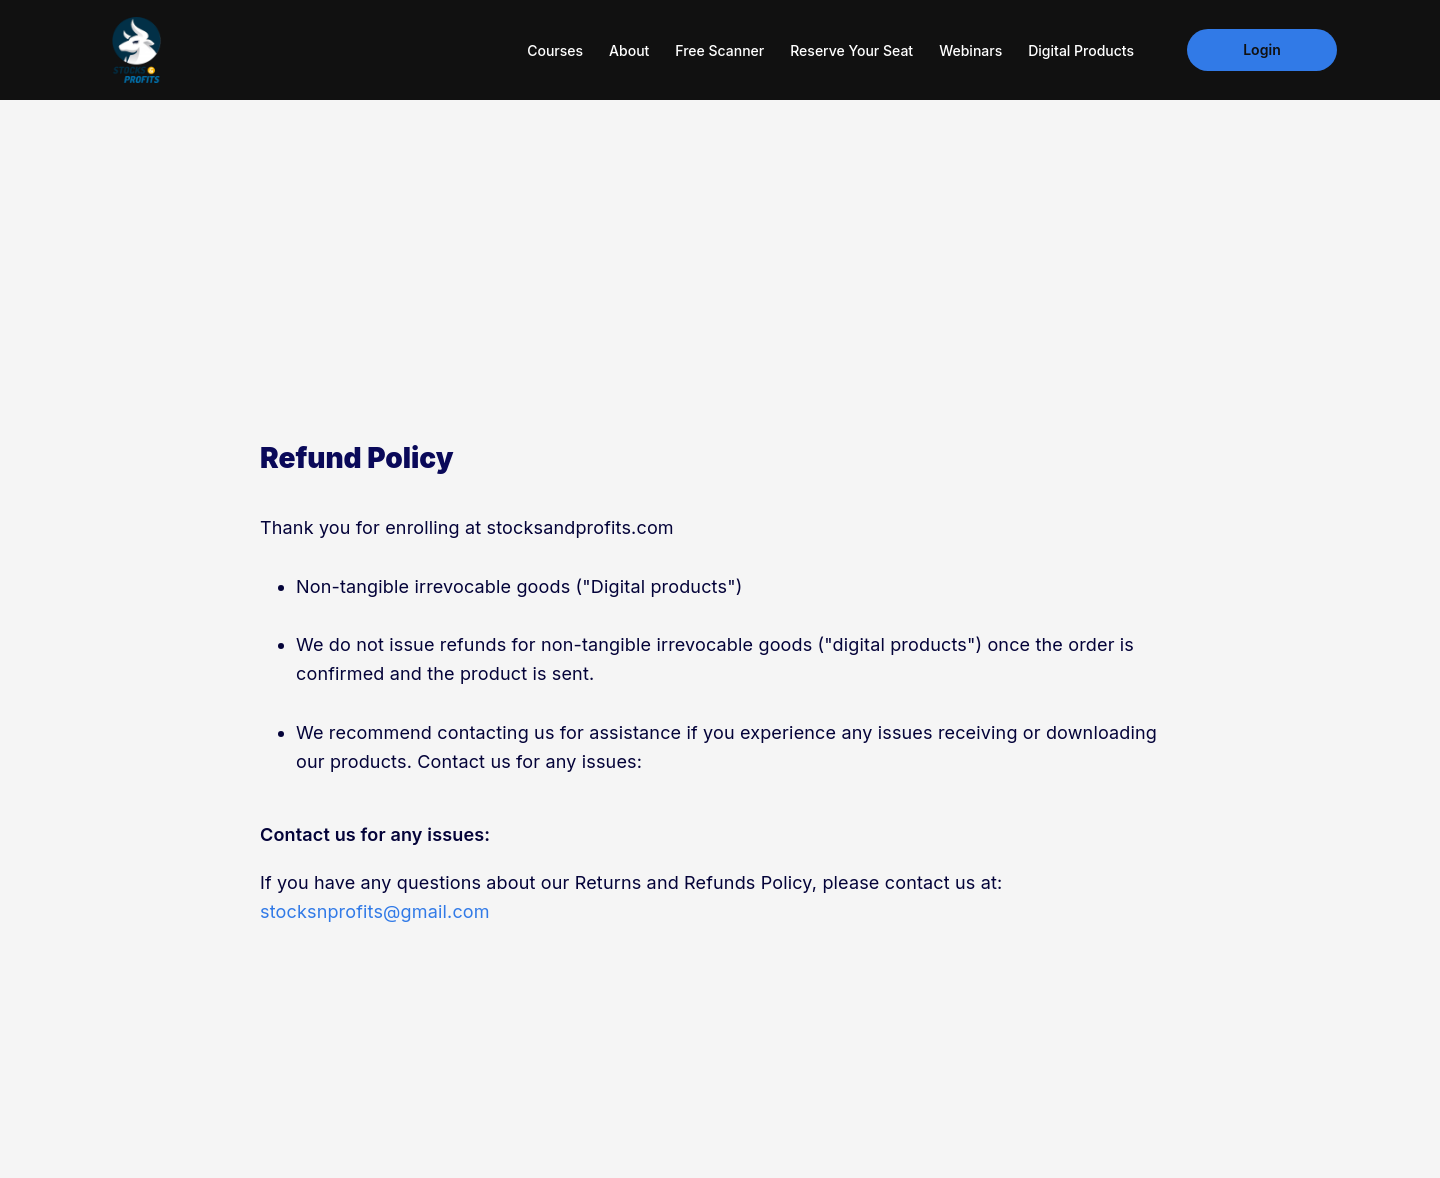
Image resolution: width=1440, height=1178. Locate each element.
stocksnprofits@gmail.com (375, 911)
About (629, 50)
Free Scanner (719, 50)
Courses (555, 50)
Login (1262, 49)
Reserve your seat (851, 50)
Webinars (970, 50)
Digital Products (1081, 50)
